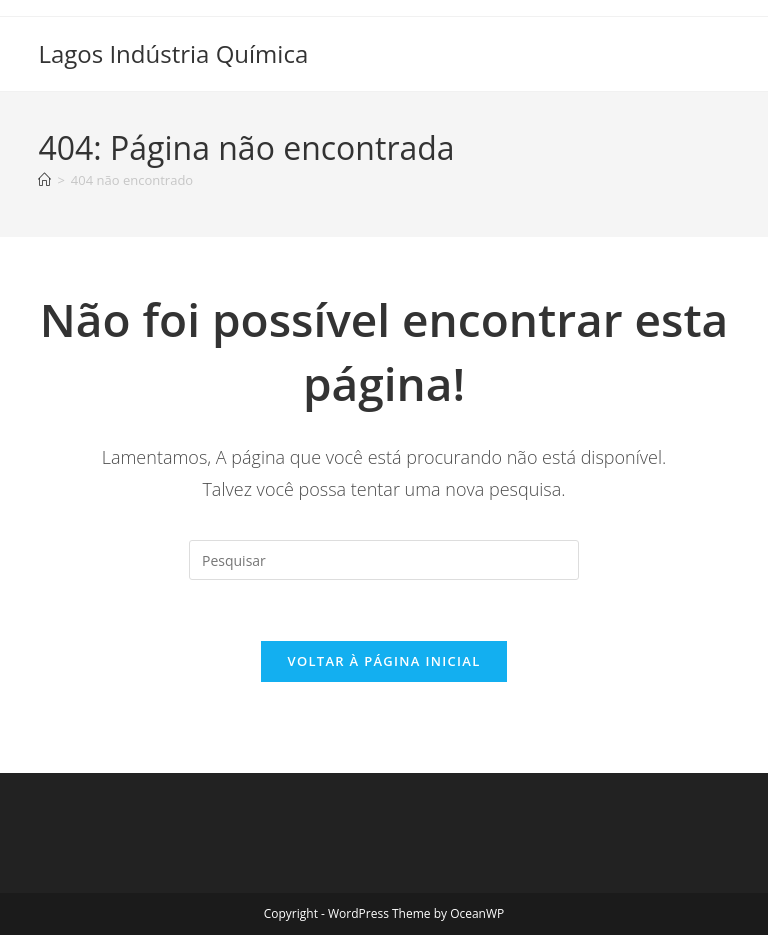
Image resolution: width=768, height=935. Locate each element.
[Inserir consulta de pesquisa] (384, 560)
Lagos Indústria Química (173, 53)
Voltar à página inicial (383, 661)
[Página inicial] (44, 180)
